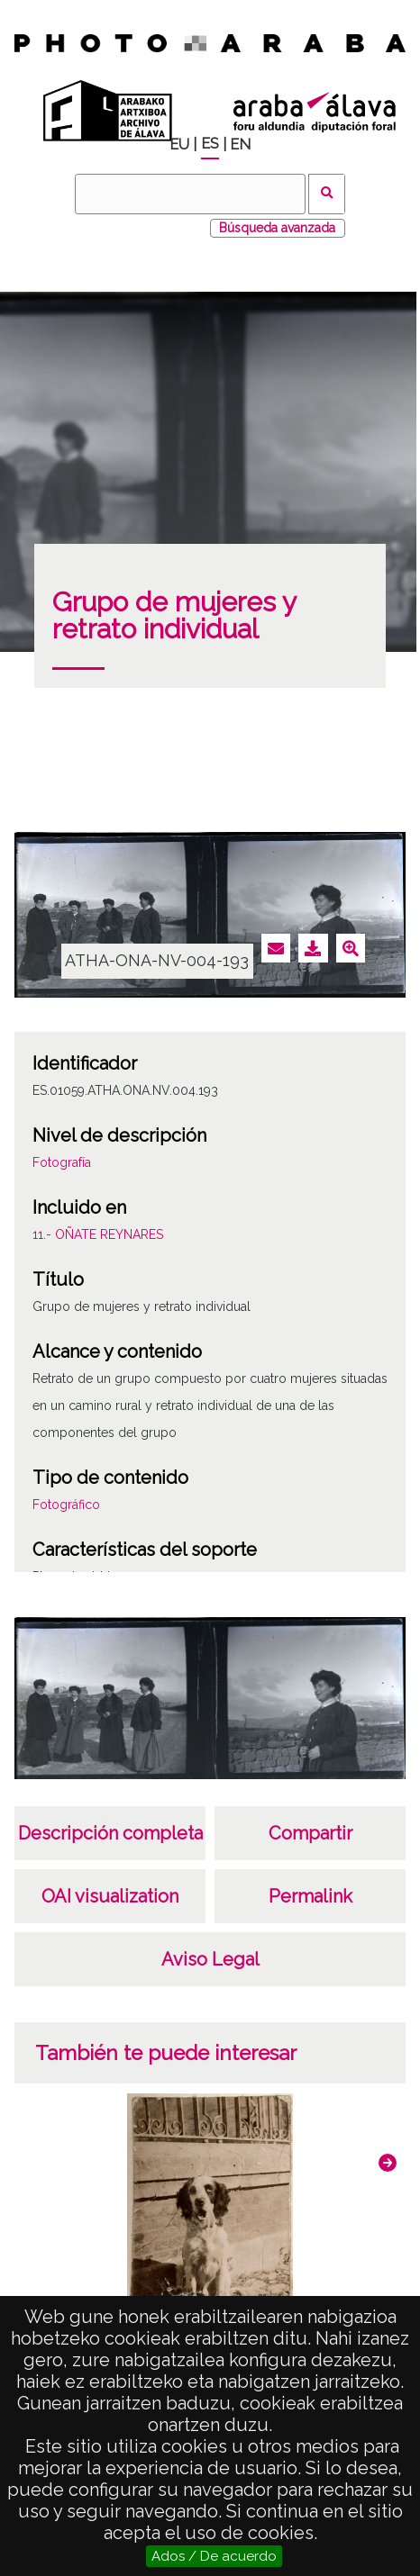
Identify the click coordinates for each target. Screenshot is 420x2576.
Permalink (310, 1896)
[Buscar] (190, 194)
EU (179, 144)
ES (210, 143)
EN (240, 144)
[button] (388, 2163)
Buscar (326, 194)
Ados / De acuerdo (214, 2556)
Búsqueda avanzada (277, 228)
